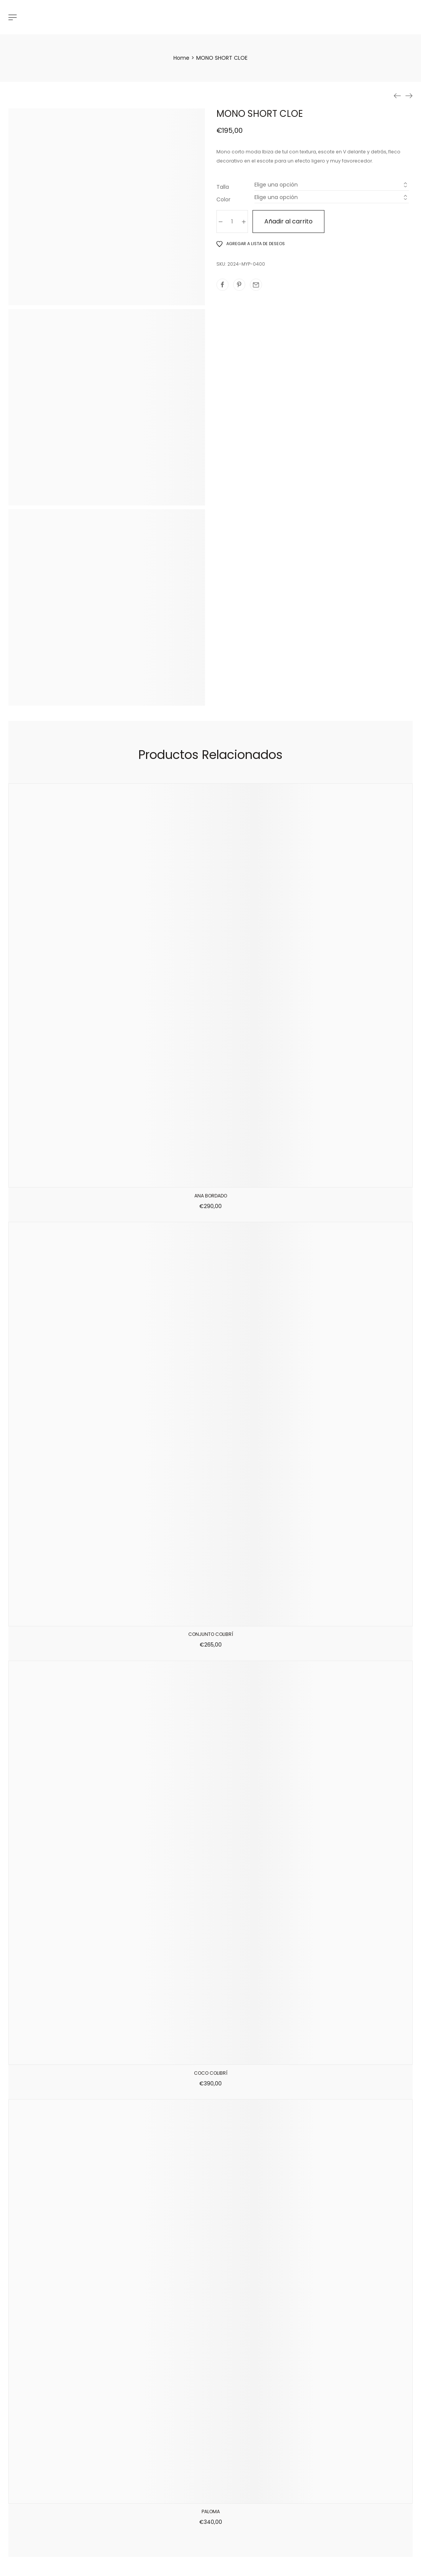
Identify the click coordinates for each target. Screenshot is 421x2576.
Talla (222, 187)
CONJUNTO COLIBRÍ (210, 1634)
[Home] (181, 58)
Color (223, 199)
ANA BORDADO (210, 1195)
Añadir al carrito (288, 221)
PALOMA (211, 2511)
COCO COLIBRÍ (210, 2073)
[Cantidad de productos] (232, 221)
